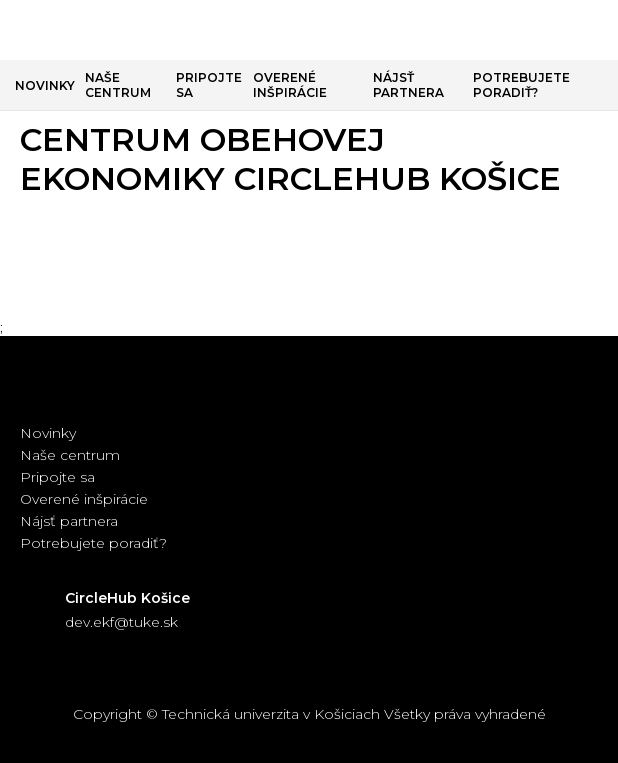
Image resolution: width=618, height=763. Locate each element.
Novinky (45, 85)
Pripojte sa (209, 85)
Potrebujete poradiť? (521, 85)
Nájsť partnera (408, 85)
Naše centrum (118, 85)
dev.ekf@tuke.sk (121, 622)
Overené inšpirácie (290, 85)
